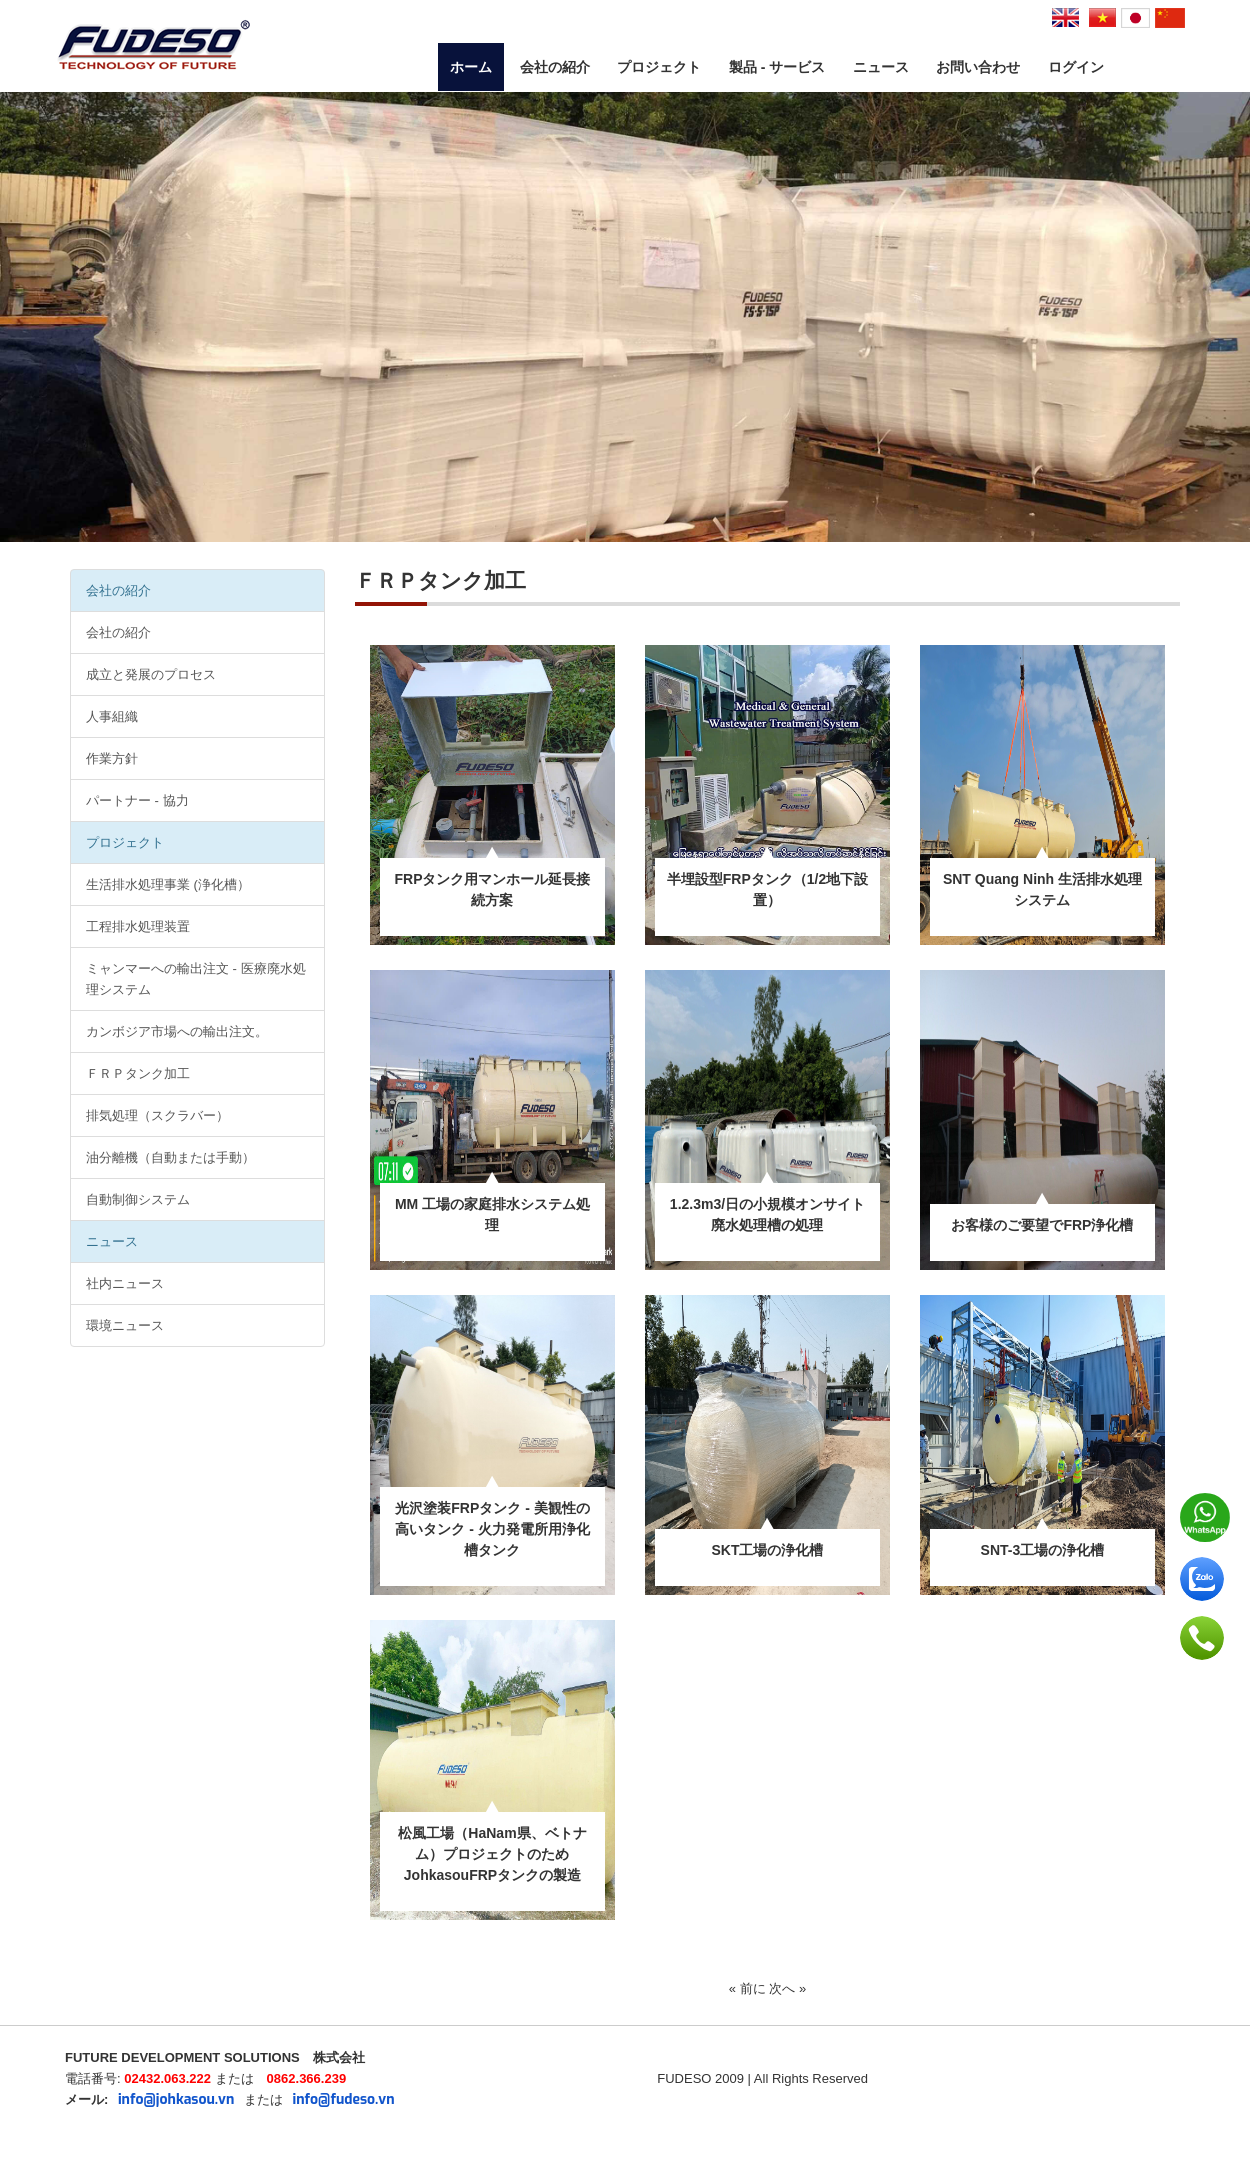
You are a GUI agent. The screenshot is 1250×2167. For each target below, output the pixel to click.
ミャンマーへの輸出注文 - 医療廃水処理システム (196, 979)
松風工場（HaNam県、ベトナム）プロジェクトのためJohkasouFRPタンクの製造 (492, 1854)
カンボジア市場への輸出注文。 (177, 1031)
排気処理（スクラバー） (157, 1115)
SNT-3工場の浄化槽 (1043, 1550)
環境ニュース (125, 1325)
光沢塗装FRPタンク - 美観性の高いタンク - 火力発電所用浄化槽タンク (492, 1529)
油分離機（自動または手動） (170, 1157)
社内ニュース (125, 1283)
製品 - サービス (777, 67)
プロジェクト (659, 67)
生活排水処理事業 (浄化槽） (168, 884)
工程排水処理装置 (138, 926)
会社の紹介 (555, 67)
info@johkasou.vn (176, 2099)
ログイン (1076, 67)
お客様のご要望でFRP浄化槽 (1042, 1225)
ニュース (881, 67)
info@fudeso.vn (344, 2099)
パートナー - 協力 (137, 800)
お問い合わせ (978, 67)
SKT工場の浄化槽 (767, 1550)
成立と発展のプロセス (151, 674)
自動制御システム (138, 1199)
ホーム (471, 67)
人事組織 (112, 716)
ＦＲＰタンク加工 (138, 1073)
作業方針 (112, 758)
